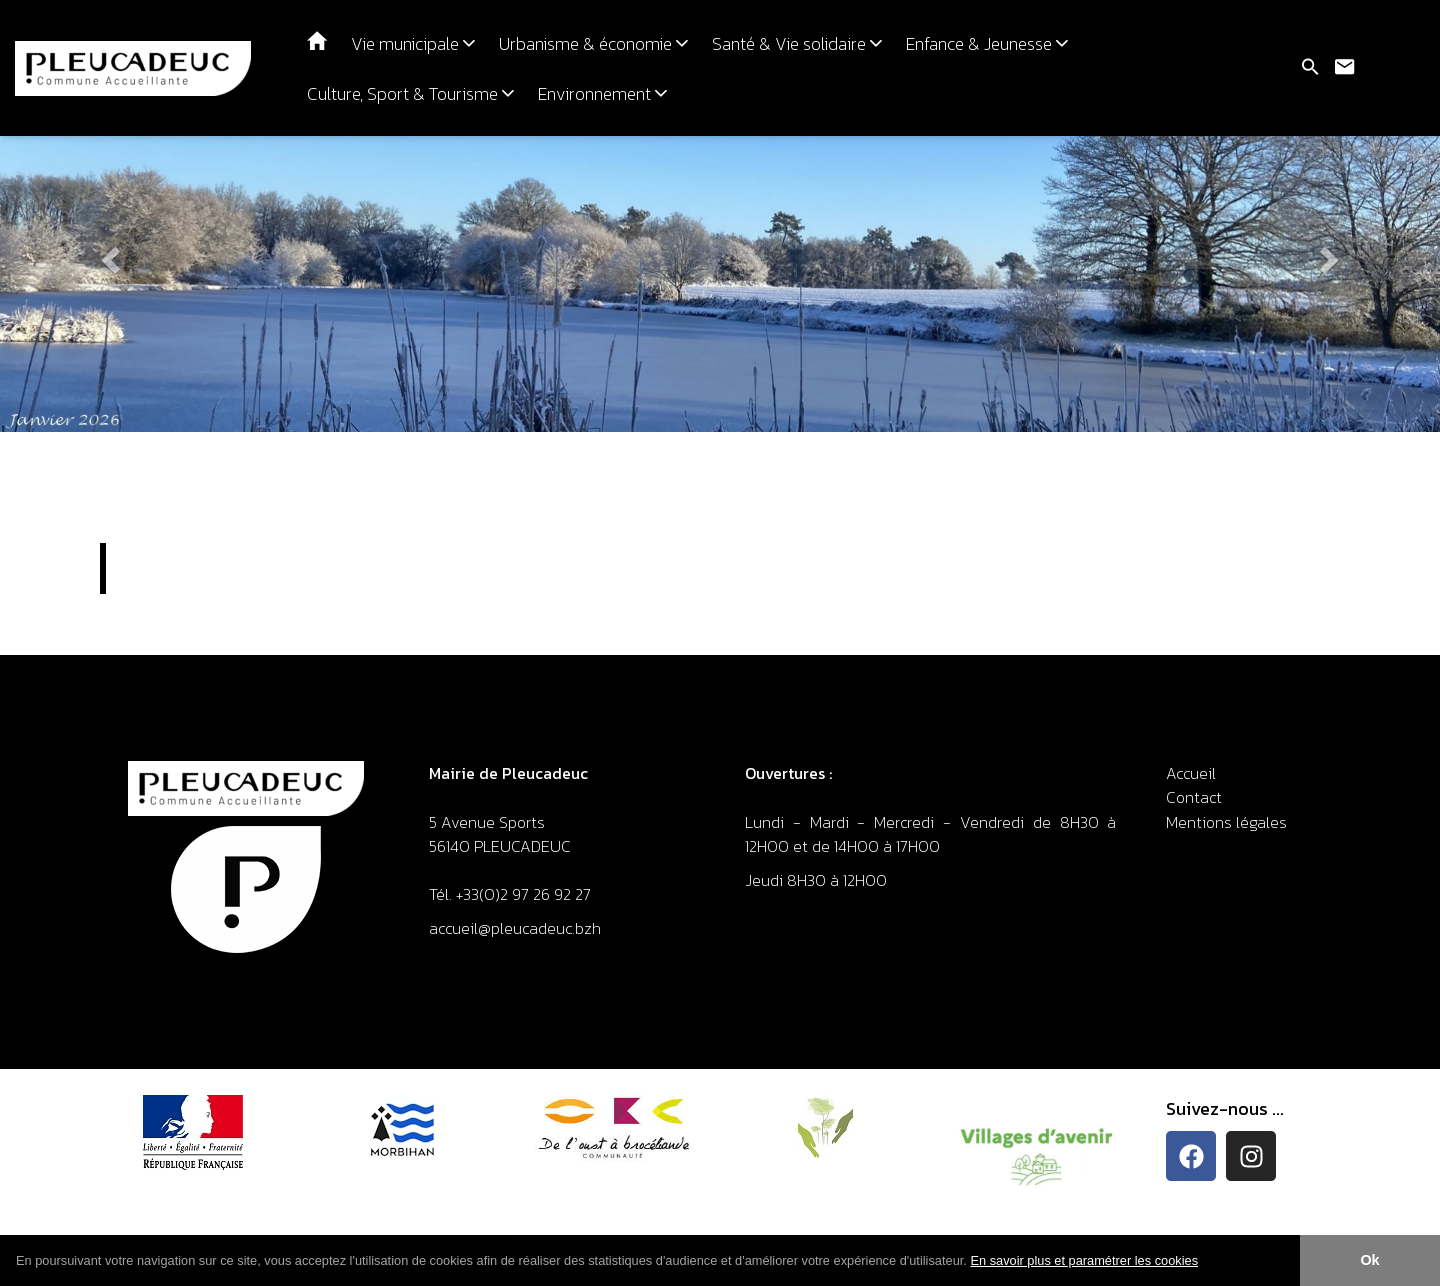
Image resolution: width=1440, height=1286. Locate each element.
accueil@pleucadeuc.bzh (517, 928)
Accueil (1191, 773)
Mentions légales (1226, 822)
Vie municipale (413, 44)
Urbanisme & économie (593, 44)
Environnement (602, 94)
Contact (1194, 797)
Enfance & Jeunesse (987, 44)
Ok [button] (1369, 1260)
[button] (1206, 1262)
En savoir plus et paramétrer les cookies (1084, 1260)
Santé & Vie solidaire (797, 44)
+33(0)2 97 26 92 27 (523, 894)
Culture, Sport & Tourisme (410, 94)
